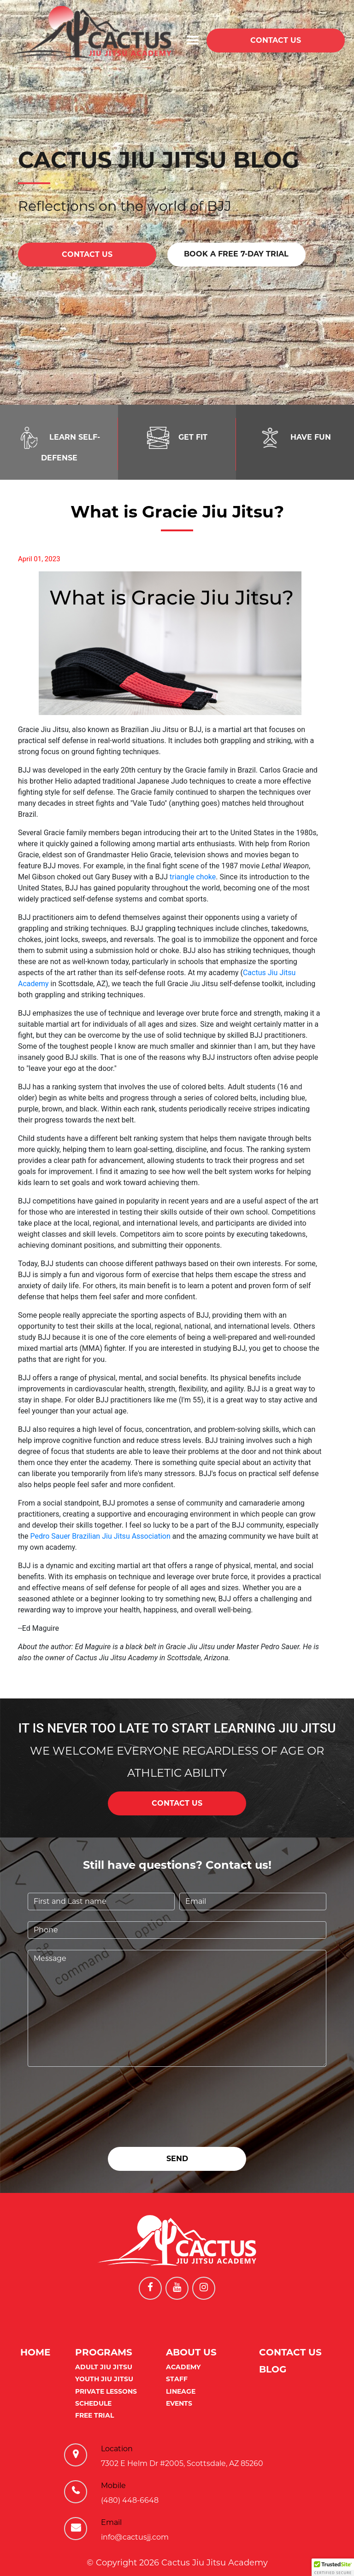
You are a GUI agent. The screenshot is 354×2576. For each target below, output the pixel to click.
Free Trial (94, 2415)
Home (35, 2352)
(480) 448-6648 (130, 2500)
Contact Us (290, 2352)
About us (191, 2352)
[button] (333, 2567)
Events (179, 2403)
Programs (103, 2352)
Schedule (93, 2403)
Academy (183, 2367)
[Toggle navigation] (192, 40)
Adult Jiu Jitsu (103, 2367)
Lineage (180, 2391)
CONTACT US (275, 40)
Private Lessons (106, 2391)
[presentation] (98, 2096)
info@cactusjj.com (135, 2537)
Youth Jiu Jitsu (104, 2379)
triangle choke (193, 876)
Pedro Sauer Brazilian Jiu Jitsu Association (100, 1536)
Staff (177, 2379)
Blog (272, 2369)
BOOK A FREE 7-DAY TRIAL (236, 254)
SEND (177, 2158)
